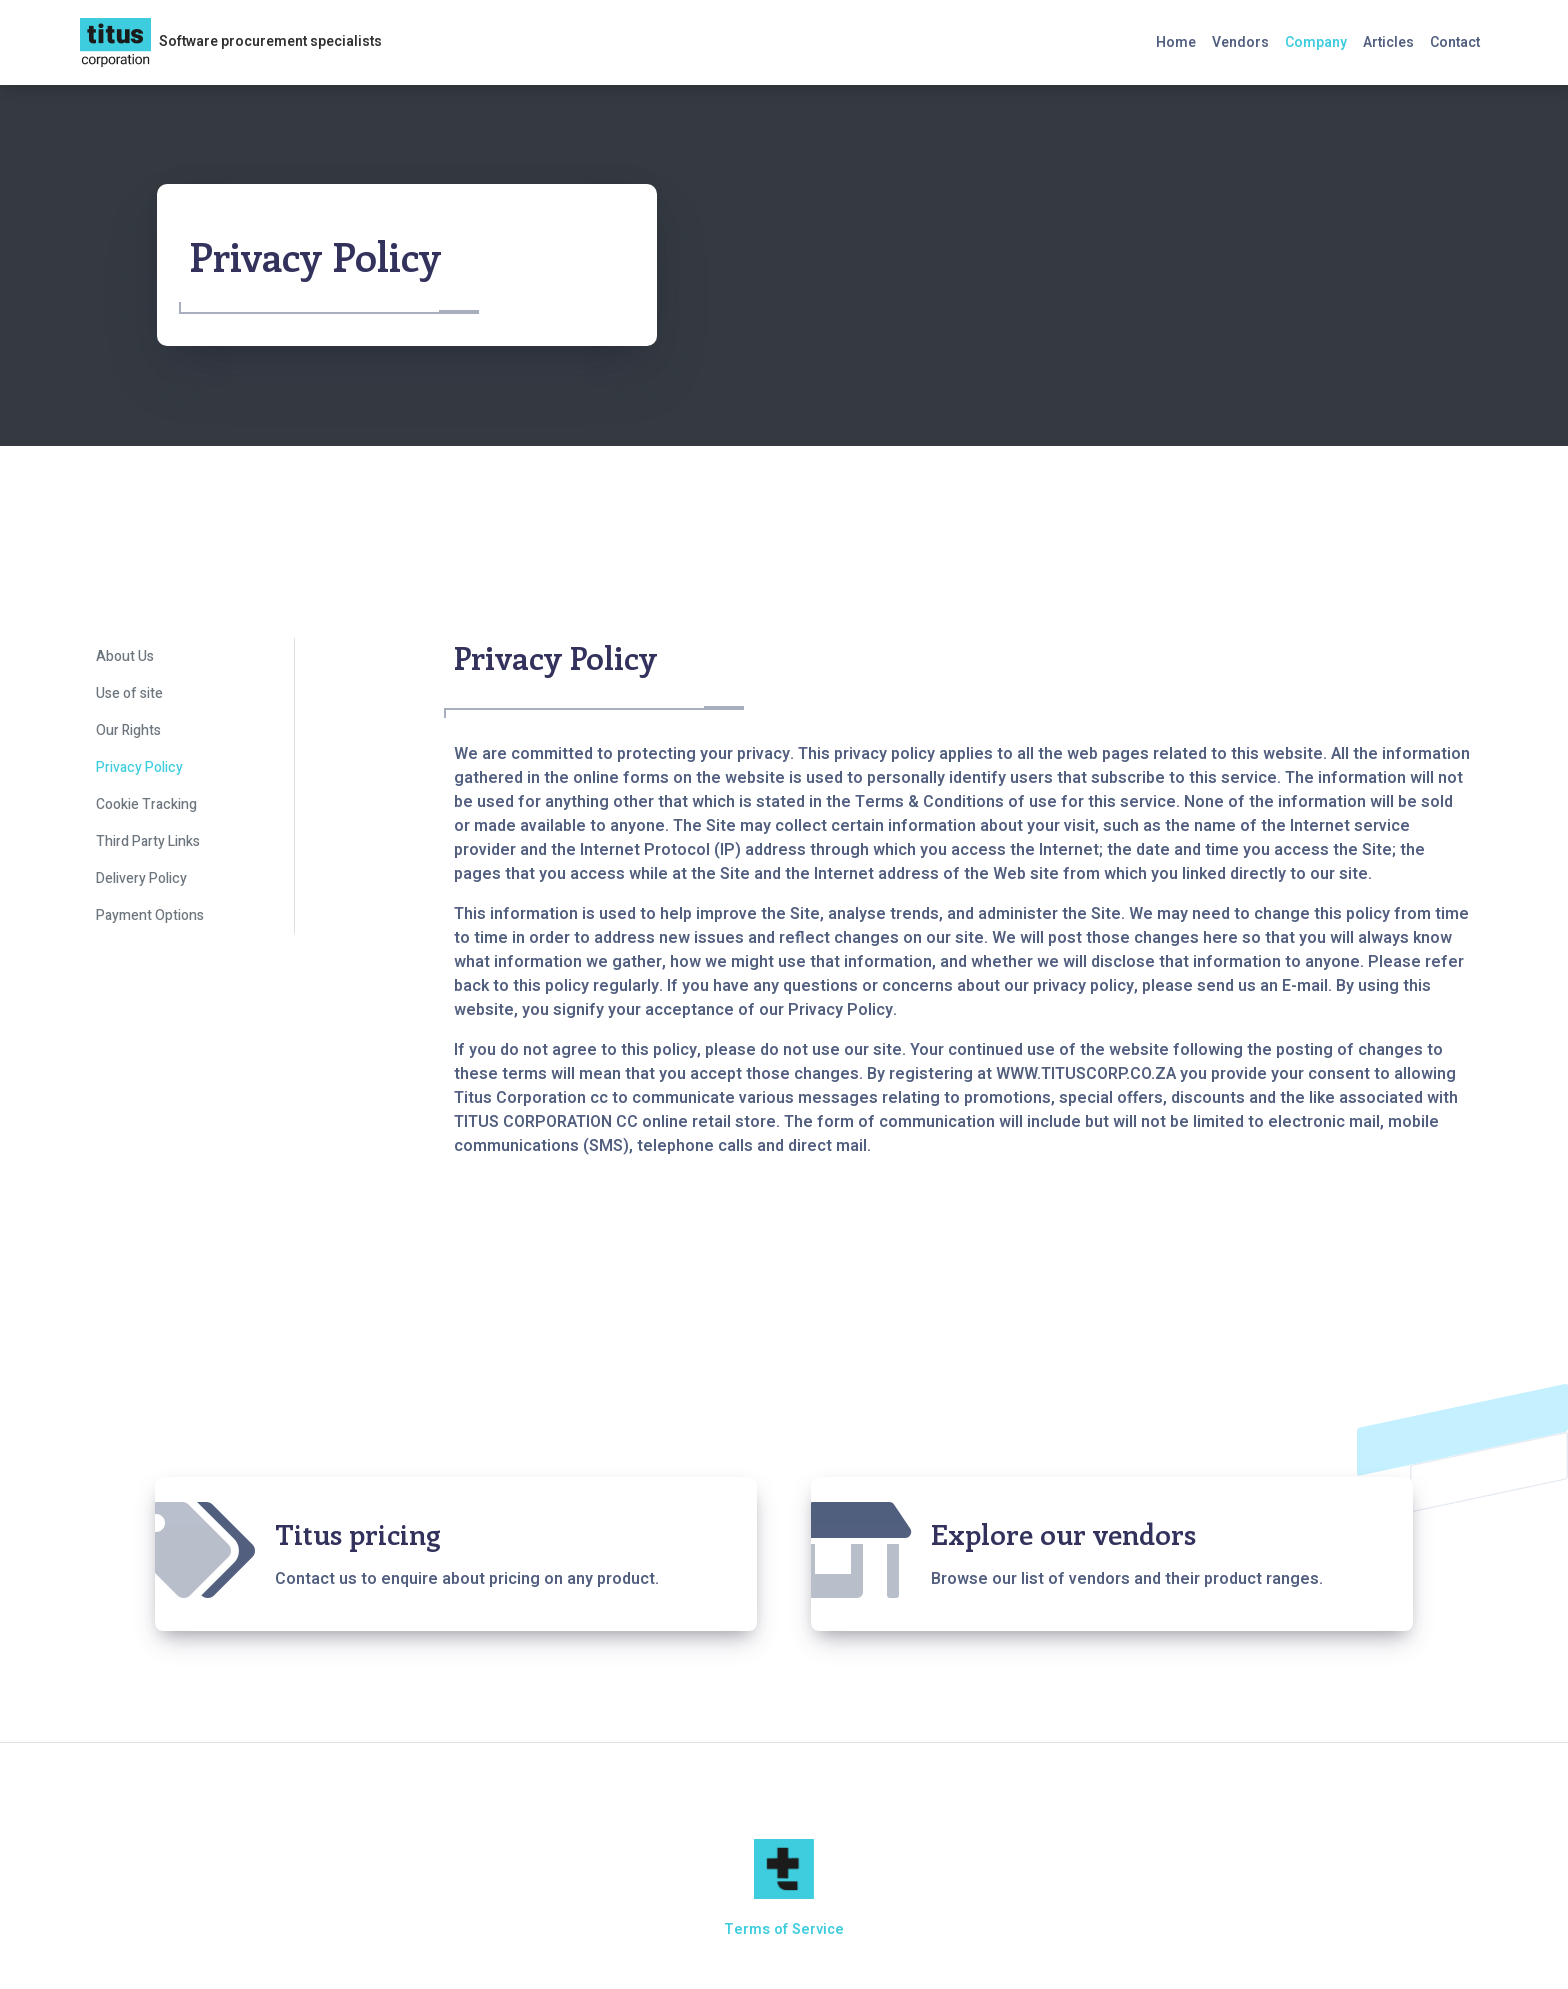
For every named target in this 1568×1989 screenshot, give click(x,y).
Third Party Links (148, 841)
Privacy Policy (139, 767)
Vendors (1240, 42)
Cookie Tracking (146, 804)
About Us (125, 656)
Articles (1388, 42)
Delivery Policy (141, 878)
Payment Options (150, 915)
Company (1316, 42)
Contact (1455, 42)
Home (1176, 42)
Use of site (129, 693)
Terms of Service (784, 1929)
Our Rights (128, 730)
